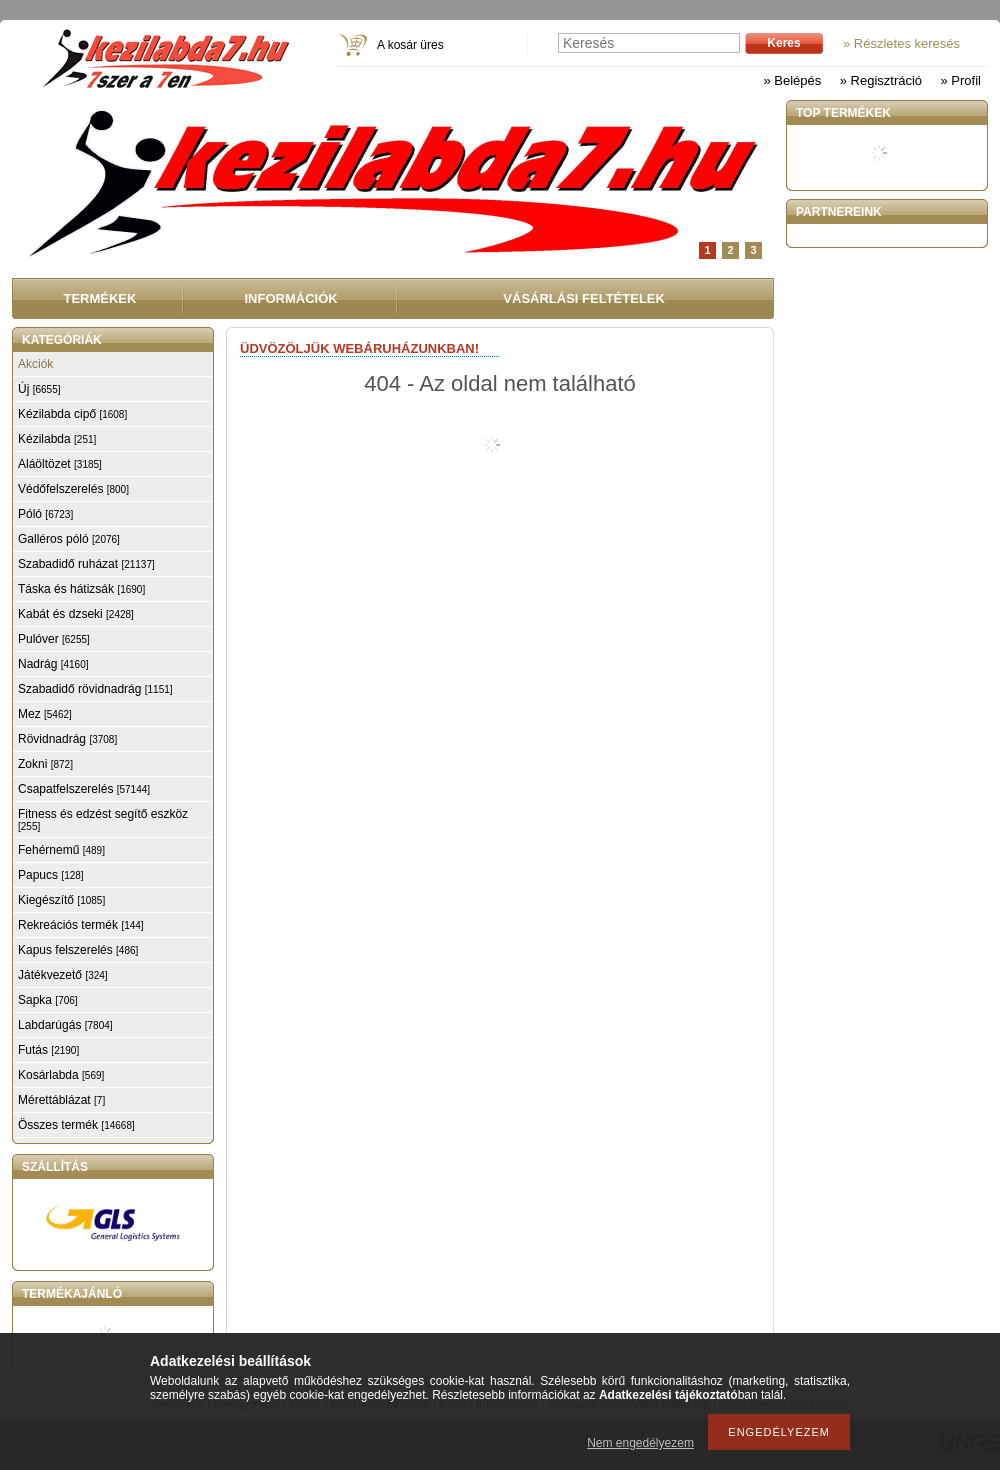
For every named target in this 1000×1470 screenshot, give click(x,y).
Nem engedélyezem (640, 1443)
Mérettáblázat (61, 1100)
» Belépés (792, 80)
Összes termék (76, 1125)
